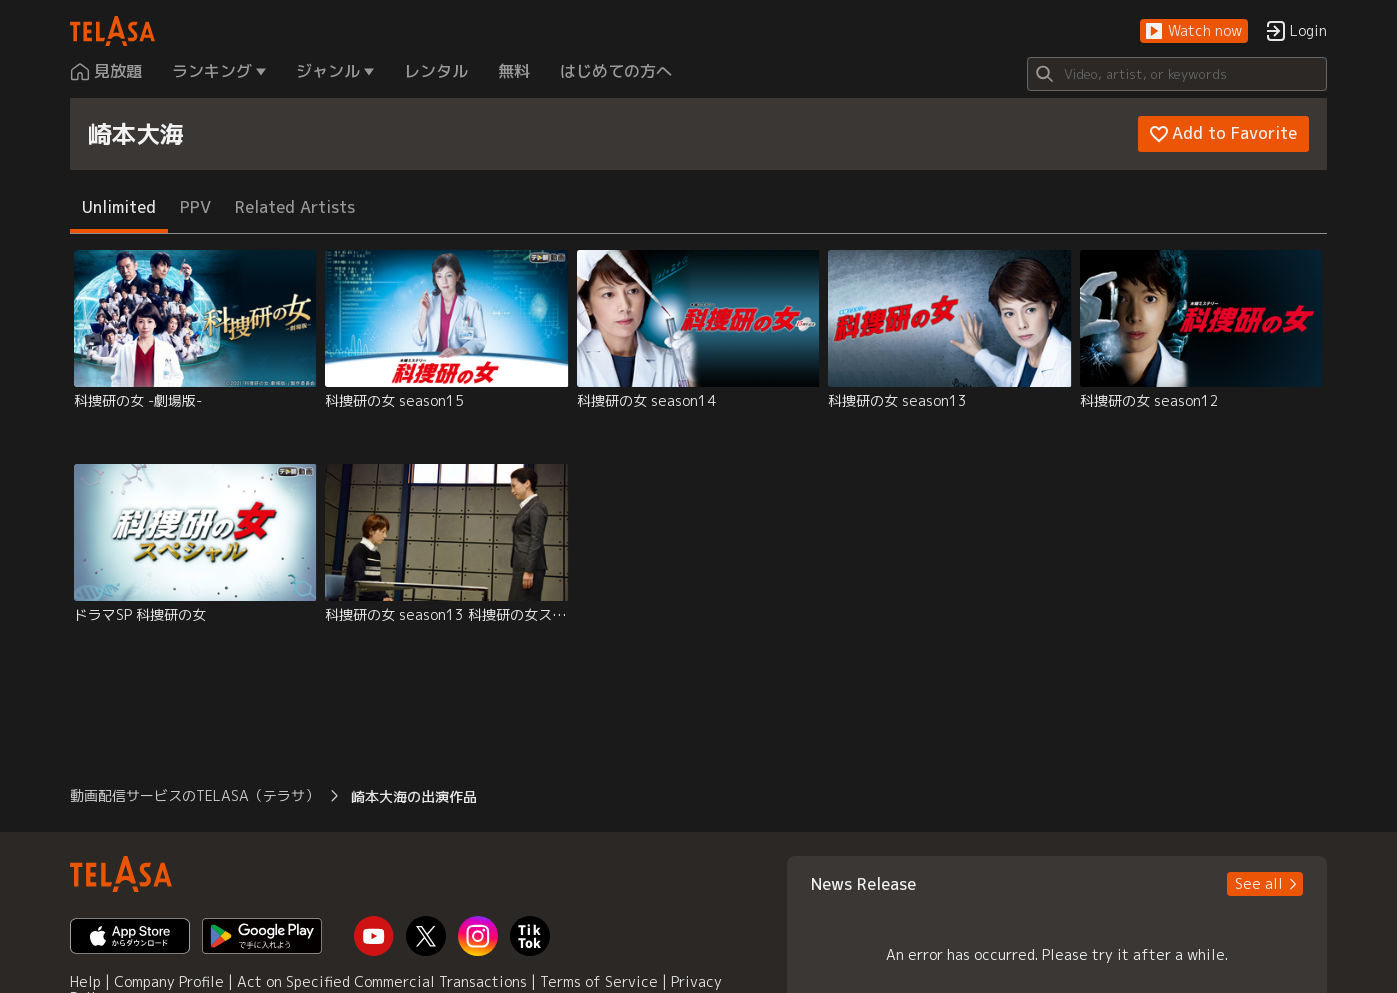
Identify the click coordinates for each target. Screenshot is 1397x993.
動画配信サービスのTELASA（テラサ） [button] (194, 795)
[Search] (1177, 74)
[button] (1194, 31)
